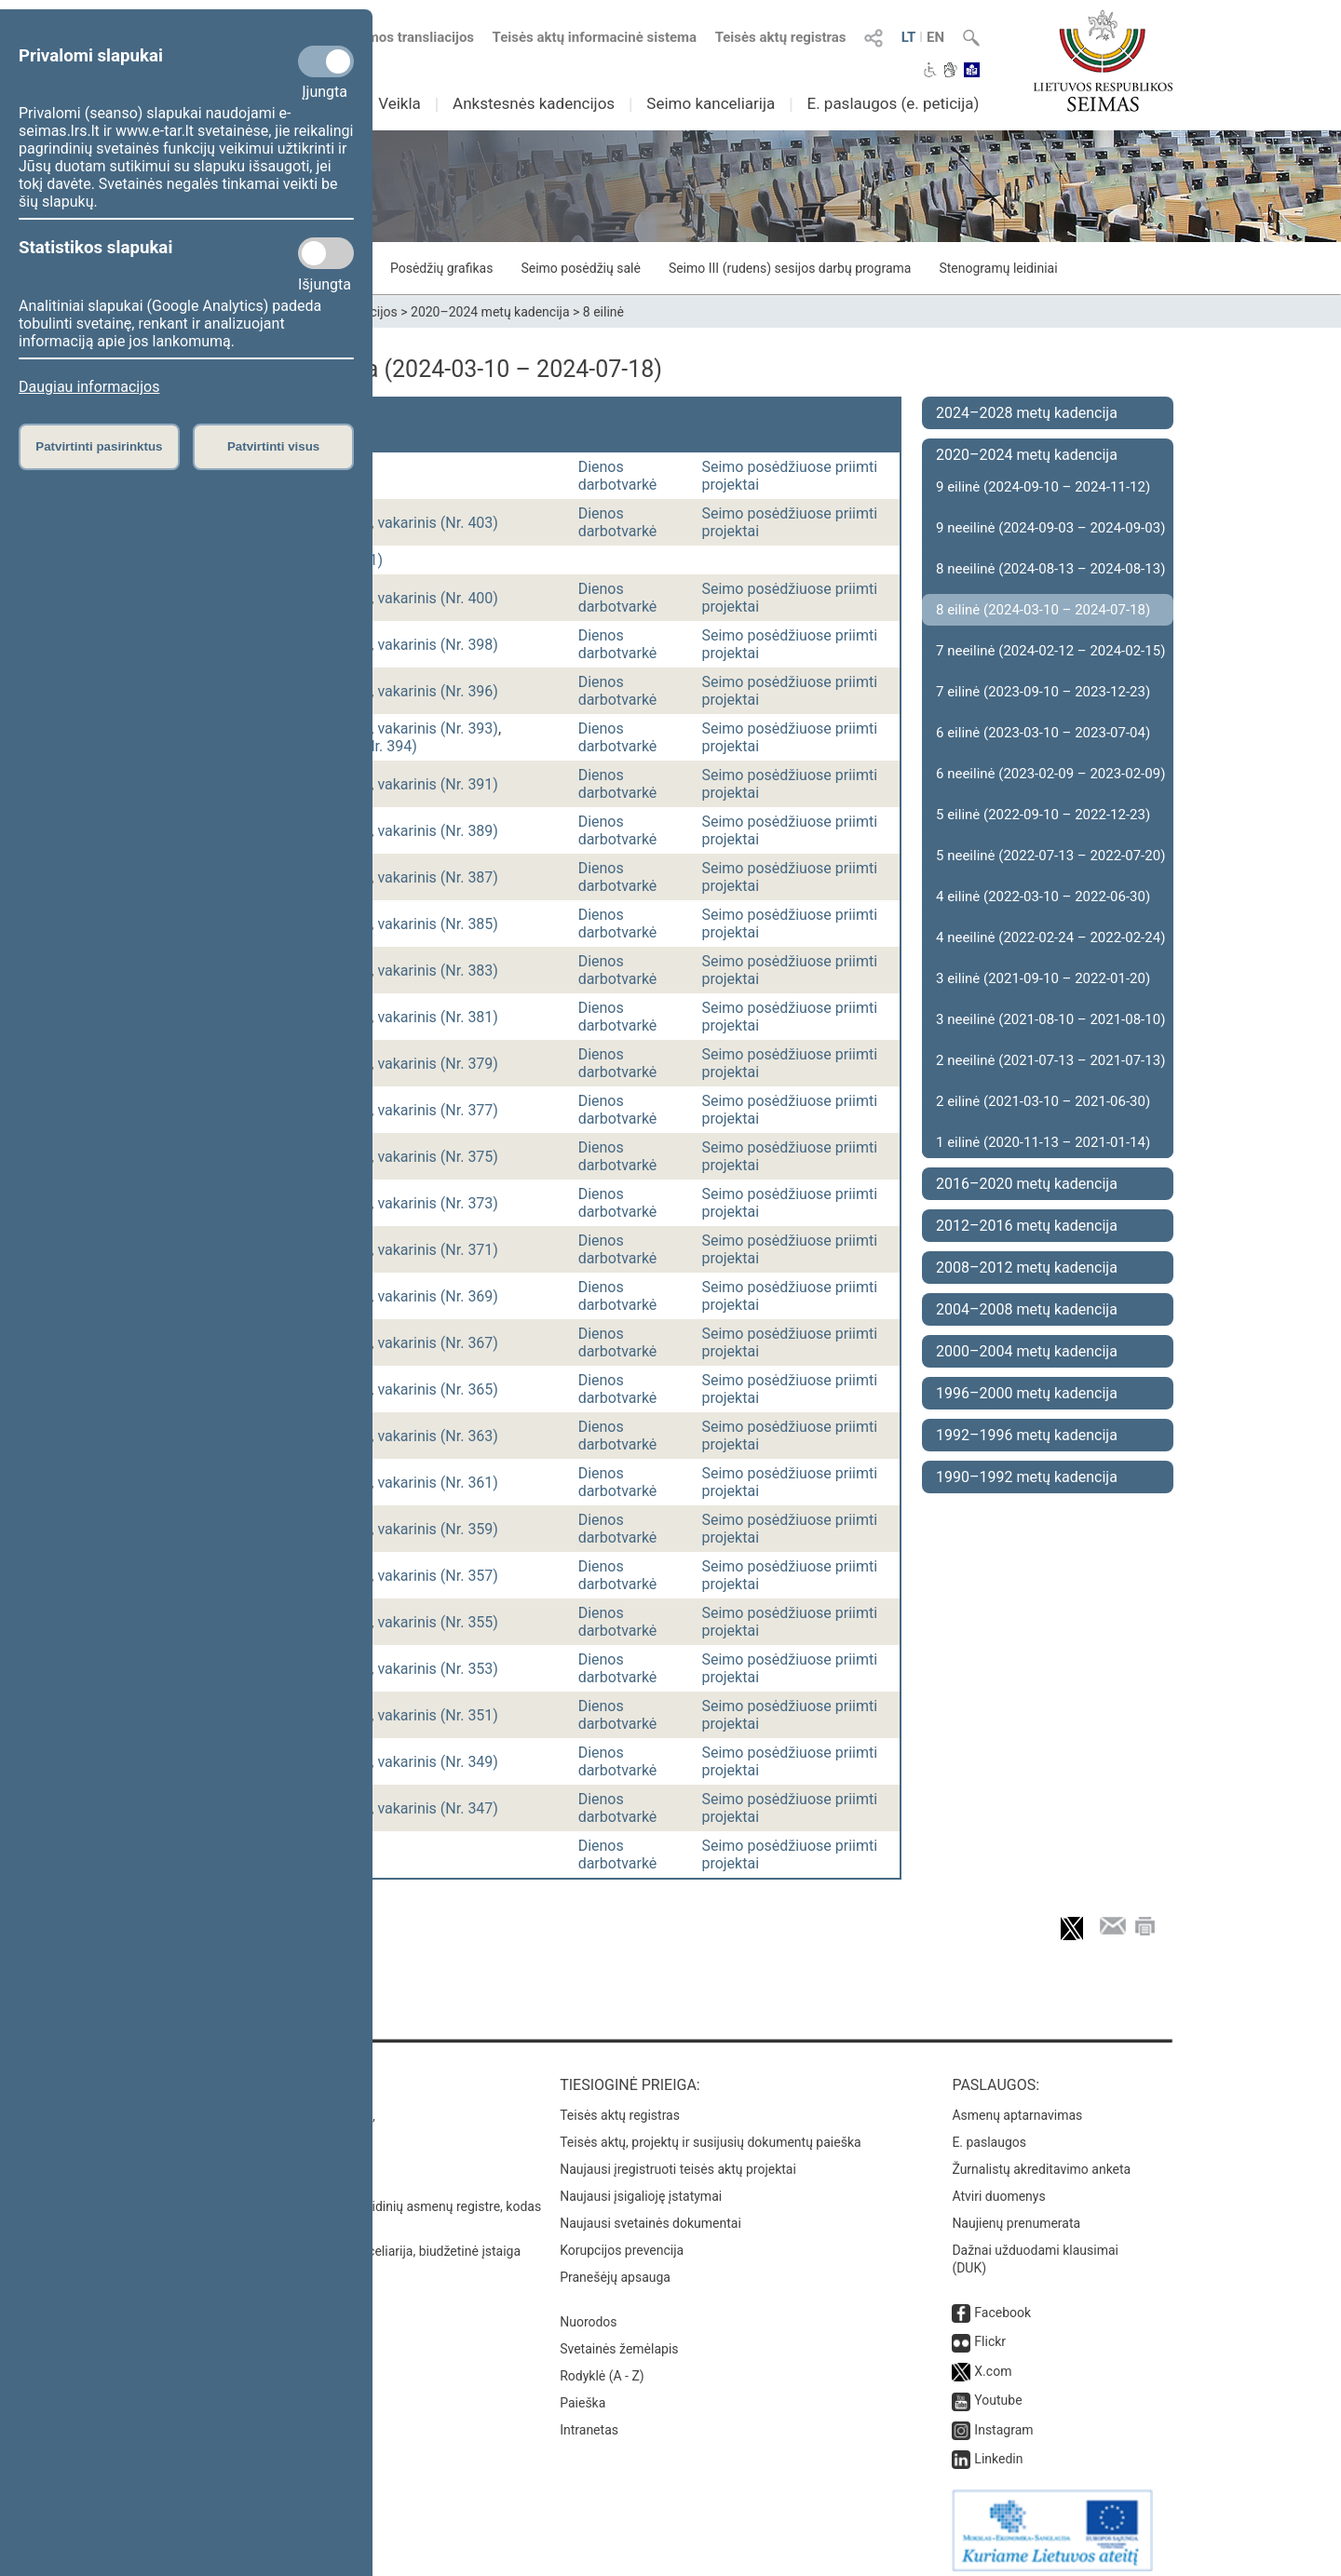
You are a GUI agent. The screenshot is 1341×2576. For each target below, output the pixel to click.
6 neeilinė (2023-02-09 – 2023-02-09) (1050, 773)
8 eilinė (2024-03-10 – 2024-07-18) (1043, 609)
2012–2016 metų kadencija (1027, 1225)
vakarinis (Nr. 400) (437, 598)
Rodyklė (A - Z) (602, 2366)
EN (935, 37)
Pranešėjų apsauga (615, 2267)
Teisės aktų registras (781, 37)
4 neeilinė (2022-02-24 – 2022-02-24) (1050, 937)
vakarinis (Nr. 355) (437, 1622)
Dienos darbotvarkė (617, 475)
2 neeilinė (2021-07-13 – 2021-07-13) (1050, 1060)
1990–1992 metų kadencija (1027, 1477)
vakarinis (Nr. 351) (437, 1715)
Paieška (582, 2393)
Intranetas (589, 2420)
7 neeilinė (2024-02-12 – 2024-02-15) (1050, 650)
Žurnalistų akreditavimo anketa (1041, 2159)
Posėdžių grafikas (441, 268)
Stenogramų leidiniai (998, 268)
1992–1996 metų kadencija (1027, 1435)
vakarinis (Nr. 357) (437, 1576)
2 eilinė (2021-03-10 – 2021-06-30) (1043, 1101)
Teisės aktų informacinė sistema (595, 37)
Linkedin (998, 2449)
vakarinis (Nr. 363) (437, 1436)
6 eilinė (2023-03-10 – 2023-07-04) (1043, 732)
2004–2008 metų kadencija (1027, 1309)
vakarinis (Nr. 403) (437, 523)
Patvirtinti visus (273, 446)
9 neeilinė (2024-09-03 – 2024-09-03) (1050, 527)
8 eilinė (603, 311)
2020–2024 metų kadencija (490, 311)
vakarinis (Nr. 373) (437, 1203)
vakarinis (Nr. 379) (437, 1063)
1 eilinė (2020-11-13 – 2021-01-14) (1043, 1142)
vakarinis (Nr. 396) (437, 691)
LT (908, 37)
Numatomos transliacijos (384, 37)
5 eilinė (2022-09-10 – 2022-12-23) (1043, 814)
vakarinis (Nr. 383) (437, 970)
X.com (992, 2361)
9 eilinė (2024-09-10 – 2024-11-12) (1043, 487)
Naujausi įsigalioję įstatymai (641, 2186)
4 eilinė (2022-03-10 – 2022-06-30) (1043, 896)
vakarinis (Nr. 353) (437, 1669)
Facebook (1002, 2303)
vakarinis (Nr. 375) (437, 1157)
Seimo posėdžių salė (580, 268)
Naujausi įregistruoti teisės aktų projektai (678, 2159)
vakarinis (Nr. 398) (437, 645)
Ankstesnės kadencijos (534, 103)
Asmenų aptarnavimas (1017, 2105)
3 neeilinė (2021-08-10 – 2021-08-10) (1050, 1019)
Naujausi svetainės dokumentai (650, 2213)
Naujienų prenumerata (1016, 2213)
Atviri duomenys (998, 2186)
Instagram (1003, 2420)
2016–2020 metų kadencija (1027, 1184)
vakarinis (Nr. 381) (437, 1017)
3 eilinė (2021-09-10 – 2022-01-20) (1043, 978)
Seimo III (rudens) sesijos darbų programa (790, 268)
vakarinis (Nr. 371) (437, 1250)
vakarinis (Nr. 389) (437, 831)
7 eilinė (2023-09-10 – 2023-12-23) (1043, 691)
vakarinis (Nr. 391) (437, 784)
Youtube (998, 2390)
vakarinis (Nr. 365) (437, 1389)
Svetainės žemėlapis (619, 2339)
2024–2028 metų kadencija (1027, 413)
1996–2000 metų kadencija (1027, 1393)
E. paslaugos (989, 2132)
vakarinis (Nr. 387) (437, 877)
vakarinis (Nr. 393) (437, 728)
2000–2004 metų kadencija (1027, 1351)
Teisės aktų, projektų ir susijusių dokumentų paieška (710, 2132)
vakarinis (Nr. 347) (437, 1808)
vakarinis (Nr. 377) (437, 1110)
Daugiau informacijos (89, 387)
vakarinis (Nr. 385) (437, 924)
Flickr (990, 2332)
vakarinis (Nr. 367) (437, 1343)
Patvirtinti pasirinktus (98, 446)
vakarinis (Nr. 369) (437, 1296)
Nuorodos (588, 2312)
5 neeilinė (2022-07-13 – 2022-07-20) (1050, 855)
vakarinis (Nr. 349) (437, 1762)
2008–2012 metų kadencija (1027, 1267)
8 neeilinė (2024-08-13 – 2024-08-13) (1050, 568)
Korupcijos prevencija (622, 2240)
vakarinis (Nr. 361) (437, 1482)
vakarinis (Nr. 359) (437, 1529)
